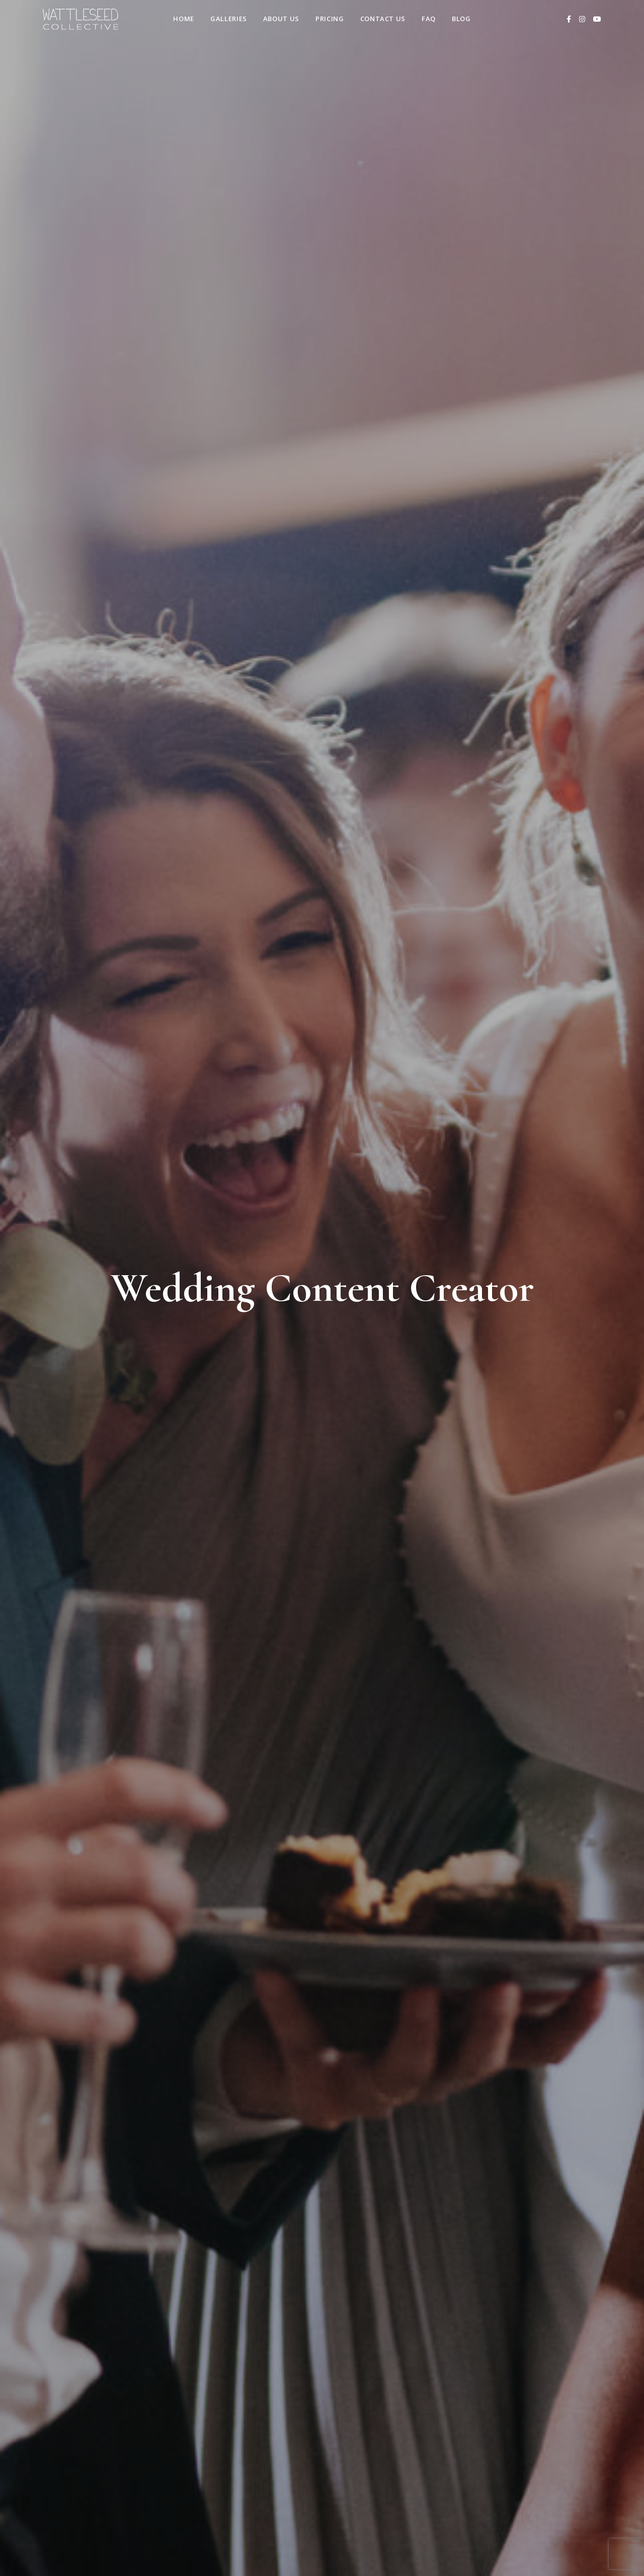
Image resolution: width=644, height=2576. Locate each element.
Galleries (228, 18)
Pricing (329, 18)
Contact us (383, 18)
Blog (461, 18)
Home (183, 18)
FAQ (429, 18)
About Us (281, 18)
